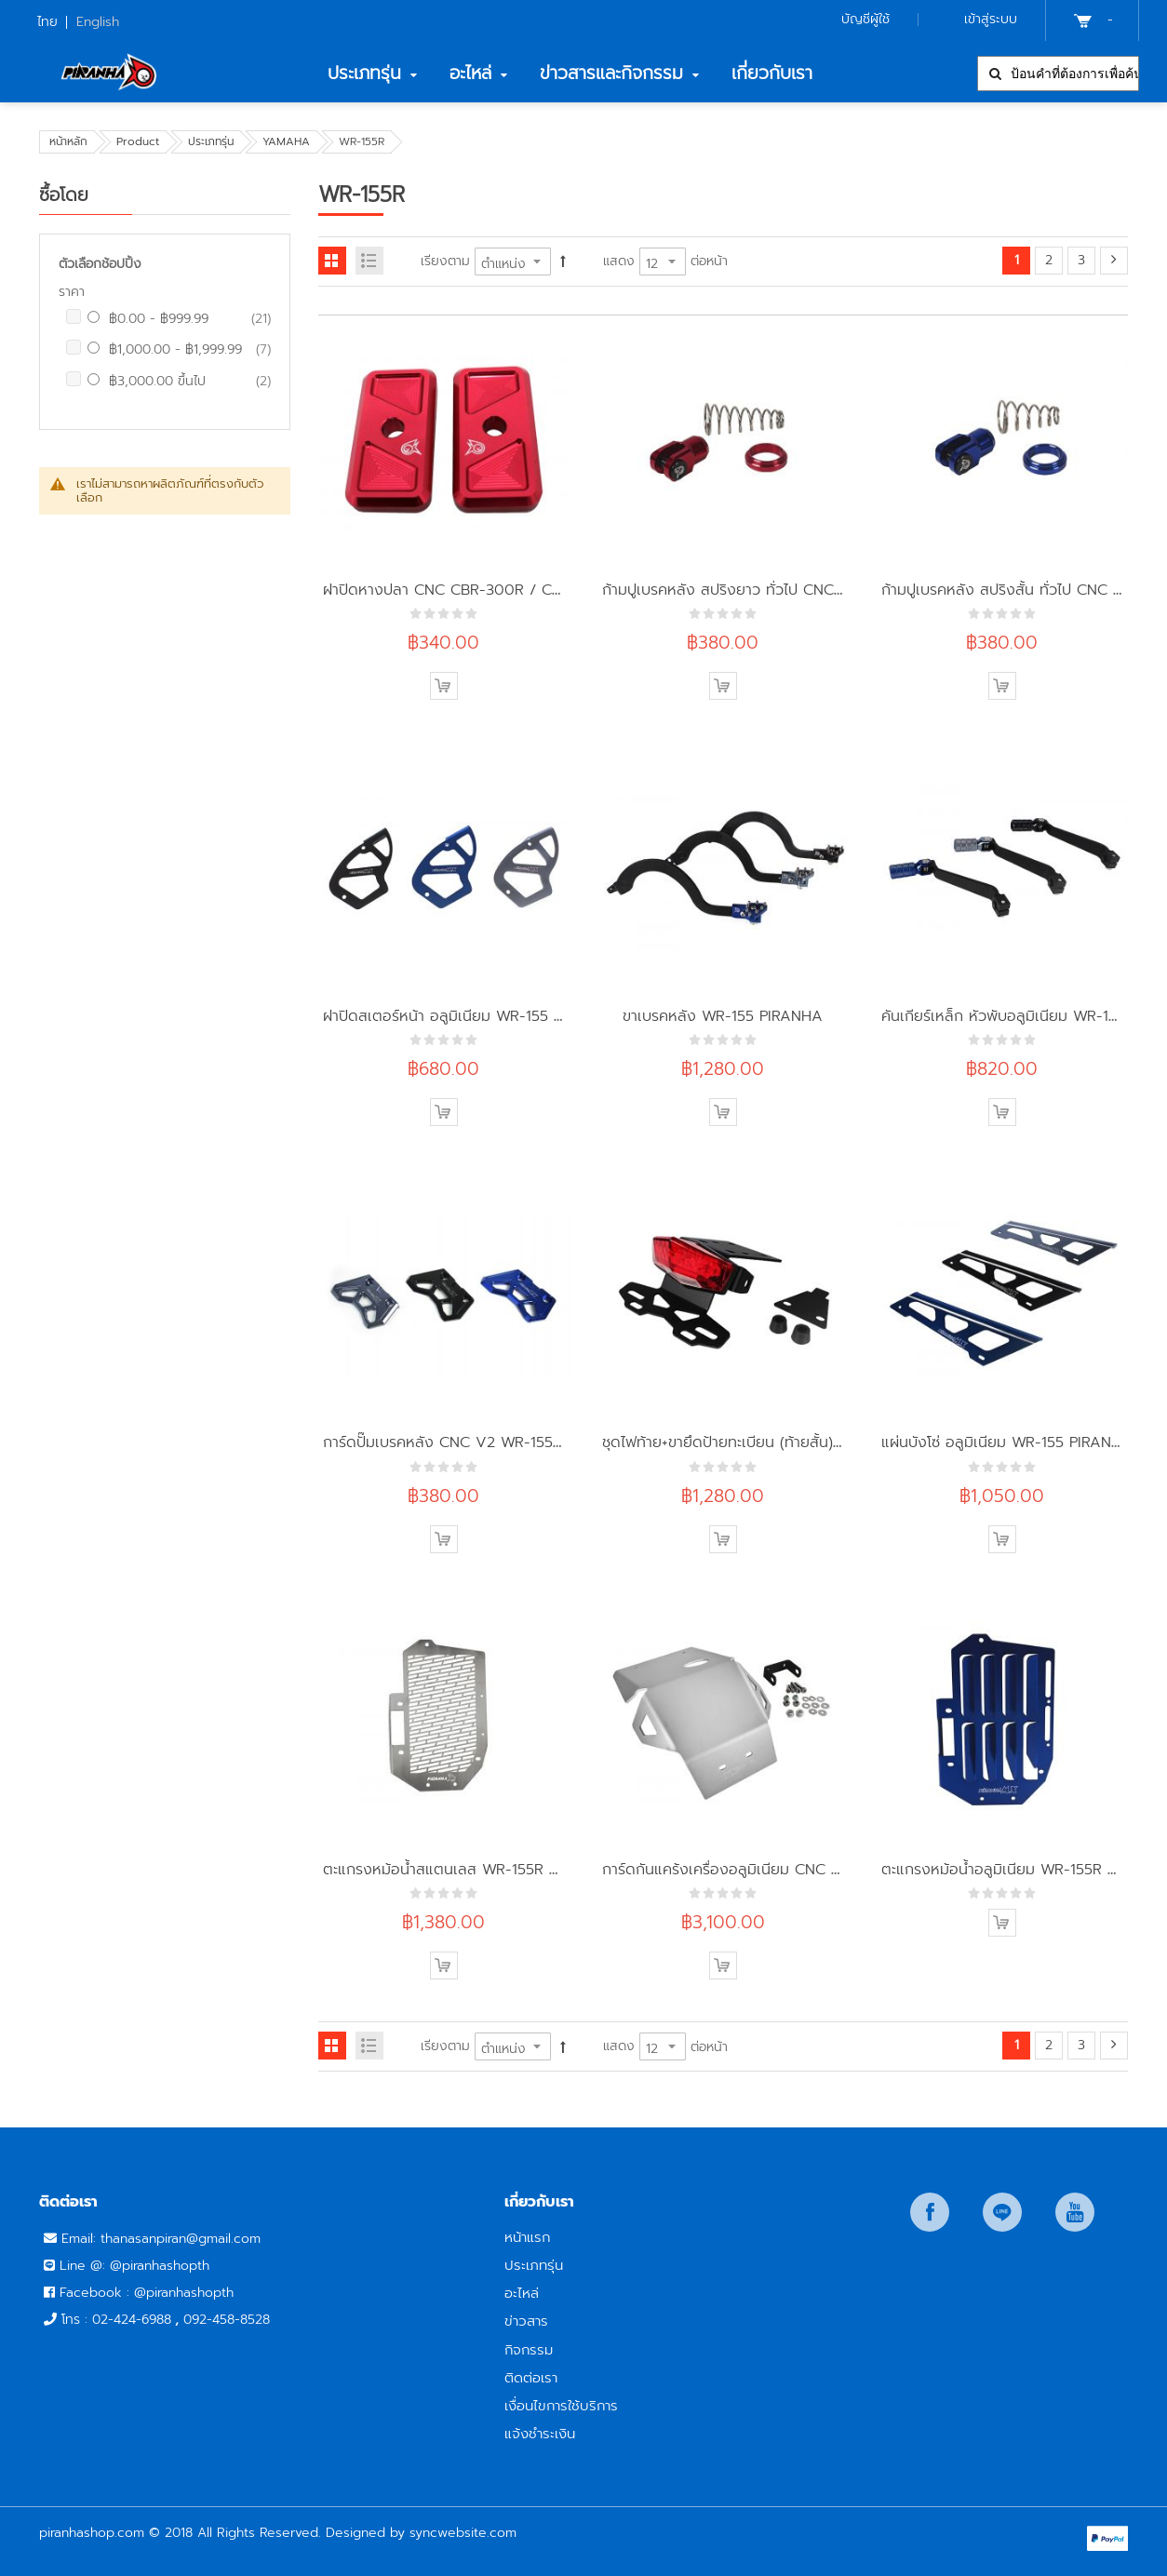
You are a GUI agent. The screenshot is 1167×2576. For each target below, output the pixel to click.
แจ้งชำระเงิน (539, 2433)
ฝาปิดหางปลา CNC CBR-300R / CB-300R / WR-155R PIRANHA (538, 589)
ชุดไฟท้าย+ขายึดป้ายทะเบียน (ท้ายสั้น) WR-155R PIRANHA (785, 1442)
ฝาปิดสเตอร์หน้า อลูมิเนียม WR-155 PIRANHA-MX (484, 1015)
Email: (81, 2238)
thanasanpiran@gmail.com (181, 2238)
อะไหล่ (521, 2292)
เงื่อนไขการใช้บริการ (561, 2405)
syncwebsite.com (462, 2532)
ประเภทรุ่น (211, 141)
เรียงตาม (445, 261)
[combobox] (1058, 73)
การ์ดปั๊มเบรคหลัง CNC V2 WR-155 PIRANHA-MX (487, 1442)
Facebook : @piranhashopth (147, 2292)
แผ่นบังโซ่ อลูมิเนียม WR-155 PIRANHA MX (1020, 1442)
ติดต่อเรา (530, 2377)
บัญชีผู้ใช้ (865, 19)
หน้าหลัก (68, 141)
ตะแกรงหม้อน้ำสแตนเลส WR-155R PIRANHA (467, 1869)
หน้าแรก (527, 2236)
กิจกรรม (528, 2349)
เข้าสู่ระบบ (990, 19)
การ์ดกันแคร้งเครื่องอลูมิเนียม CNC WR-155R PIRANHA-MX (796, 1869)
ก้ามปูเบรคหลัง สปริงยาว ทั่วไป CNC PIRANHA (752, 589)
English (97, 22)
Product (137, 141)
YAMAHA (286, 141)
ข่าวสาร (526, 2320)
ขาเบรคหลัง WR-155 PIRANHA (723, 1015)
